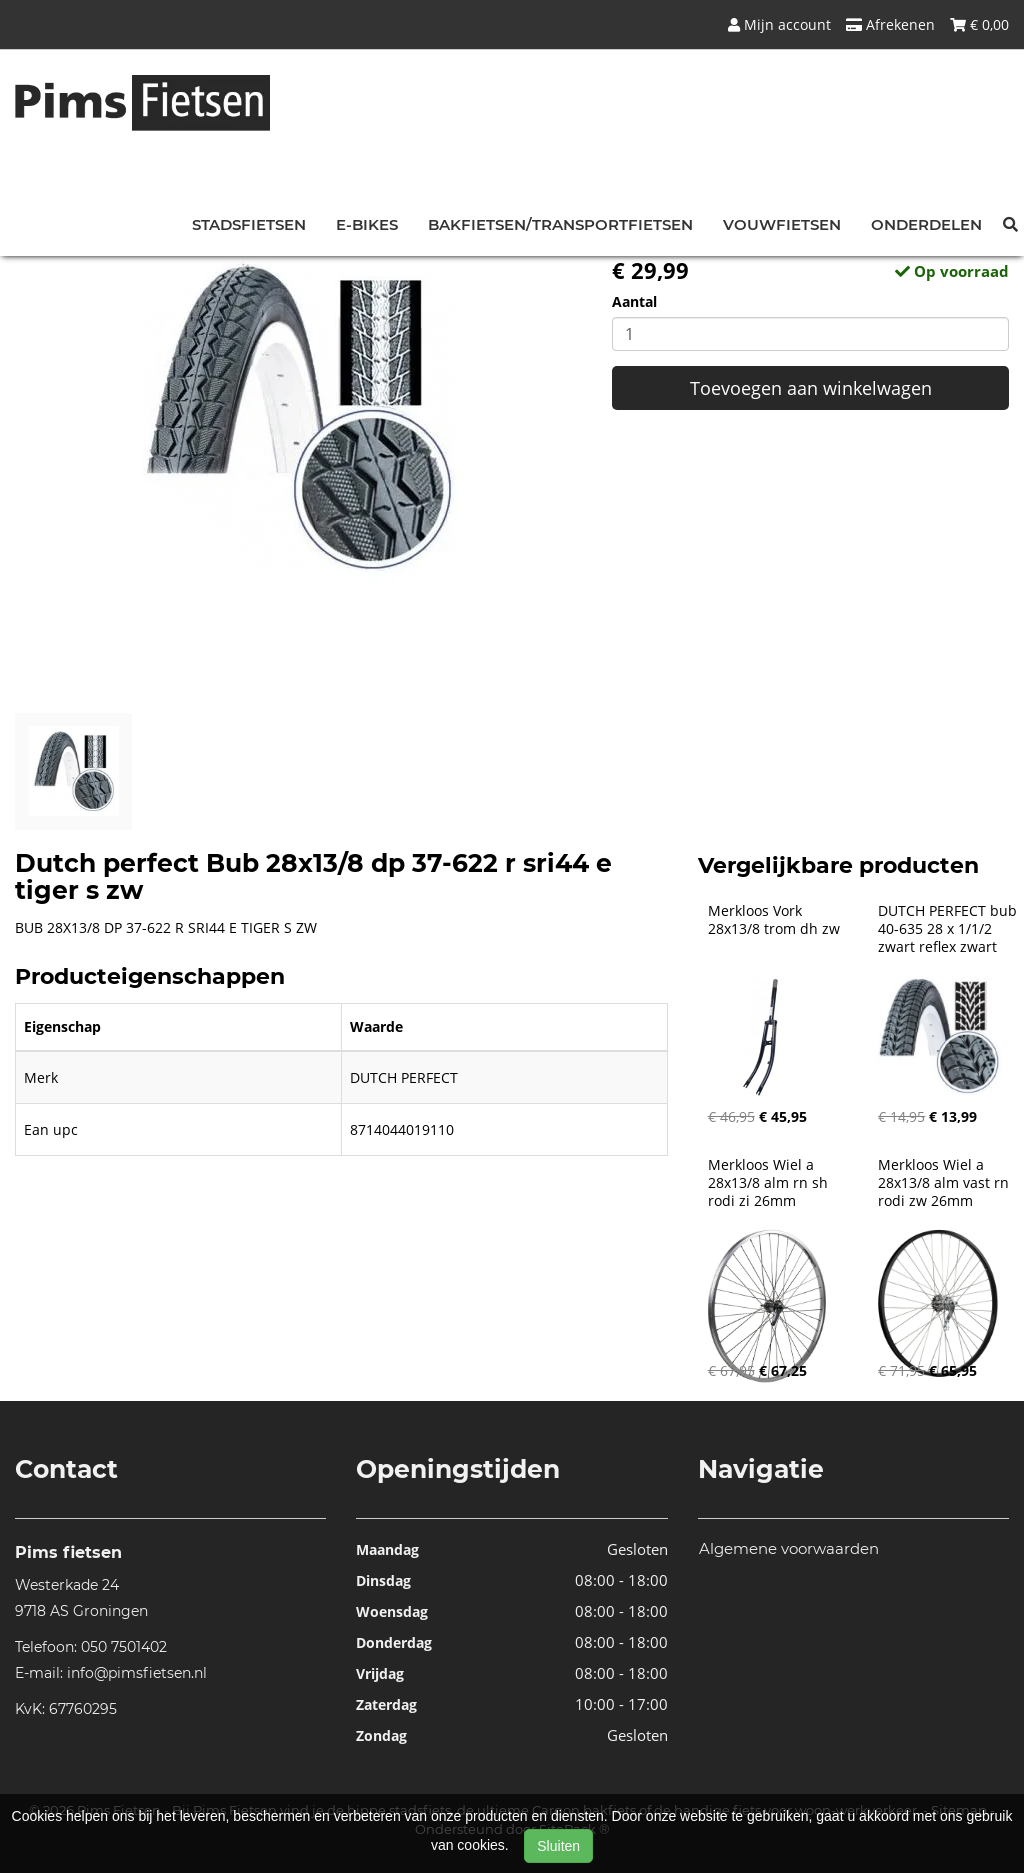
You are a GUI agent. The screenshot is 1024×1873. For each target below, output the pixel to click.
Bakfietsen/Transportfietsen (560, 224)
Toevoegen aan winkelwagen (811, 388)
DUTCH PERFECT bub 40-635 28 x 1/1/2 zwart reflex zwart (949, 929)
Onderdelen (926, 224)
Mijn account (779, 24)
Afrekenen (890, 24)
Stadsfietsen (249, 224)
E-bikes (367, 224)
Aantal (634, 301)
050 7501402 (124, 1647)
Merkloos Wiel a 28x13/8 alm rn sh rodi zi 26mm (770, 1183)
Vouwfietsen (782, 224)
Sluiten (558, 1846)
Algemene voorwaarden (789, 1548)
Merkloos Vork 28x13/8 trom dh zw (774, 920)
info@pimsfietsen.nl (137, 1673)
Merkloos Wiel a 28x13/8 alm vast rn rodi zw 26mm (945, 1183)
